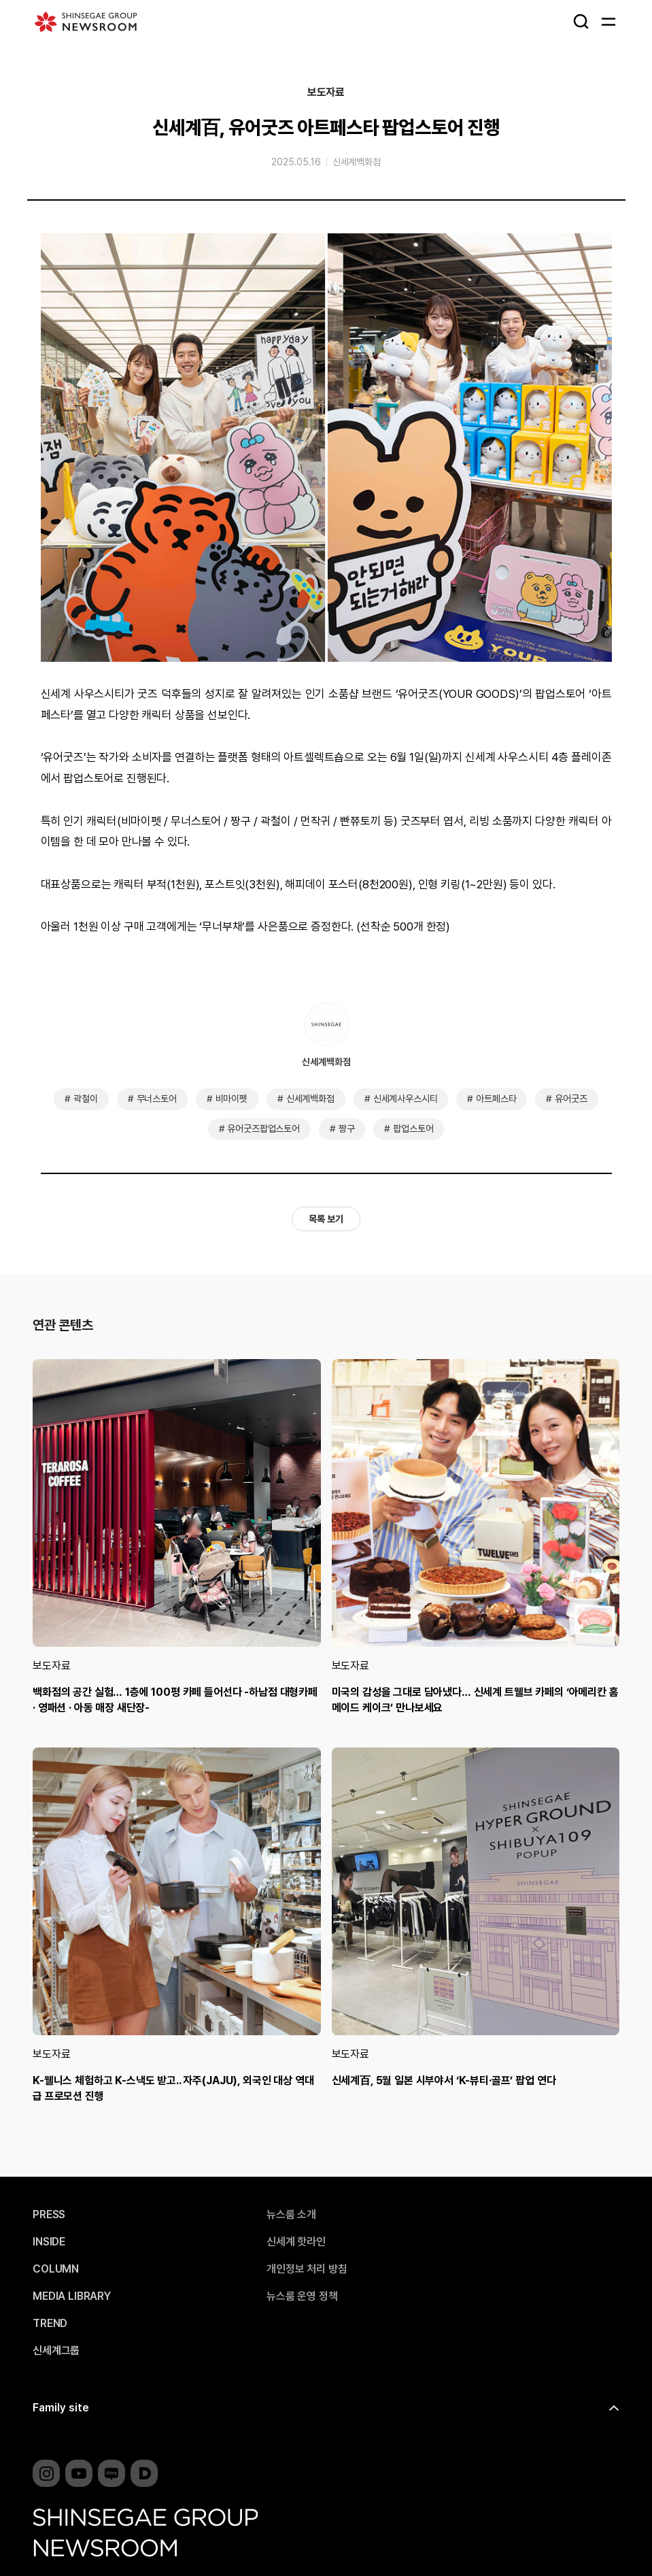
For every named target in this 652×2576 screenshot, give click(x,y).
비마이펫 (231, 1098)
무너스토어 (157, 1098)
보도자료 (326, 92)
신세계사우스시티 (405, 1098)
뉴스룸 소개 (291, 2214)
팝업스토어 (413, 1128)
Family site (61, 2407)
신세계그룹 (56, 2350)
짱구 (347, 1128)
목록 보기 (326, 1219)
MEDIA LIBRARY (72, 2296)
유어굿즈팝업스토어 (263, 1128)
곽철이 (85, 1098)
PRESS (49, 2214)
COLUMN (56, 2269)
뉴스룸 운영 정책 (302, 2296)
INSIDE (49, 2242)
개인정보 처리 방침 (307, 2269)
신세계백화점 (356, 161)
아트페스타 (496, 1098)
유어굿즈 (571, 1098)
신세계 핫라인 (296, 2242)
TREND (50, 2323)
